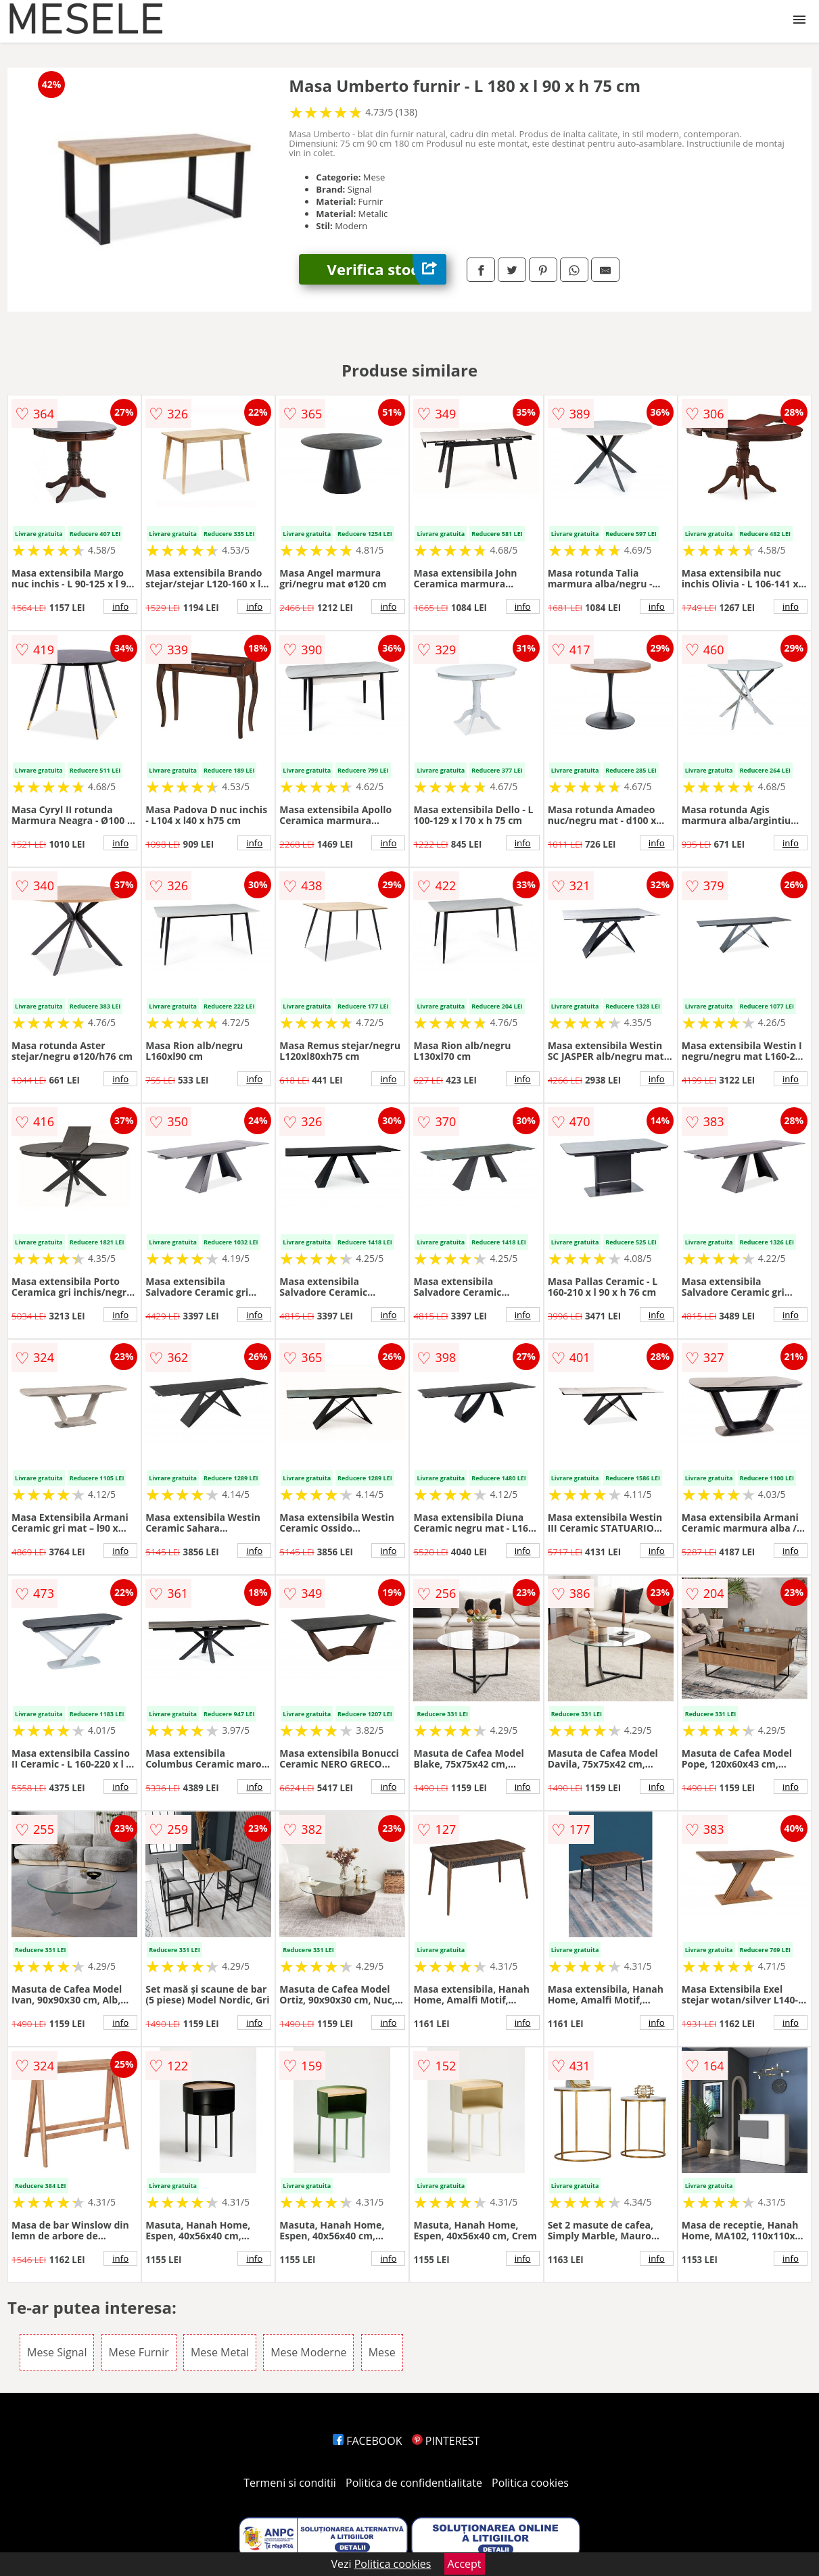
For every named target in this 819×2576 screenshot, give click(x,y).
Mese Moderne (308, 2352)
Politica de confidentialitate (414, 2482)
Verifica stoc (386, 269)
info (120, 606)
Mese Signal (57, 2352)
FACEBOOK (367, 2440)
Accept (465, 2563)
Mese (382, 2352)
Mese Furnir (139, 2352)
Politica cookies (530, 2482)
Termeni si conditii (289, 2482)
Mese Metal (220, 2352)
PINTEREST (445, 2440)
